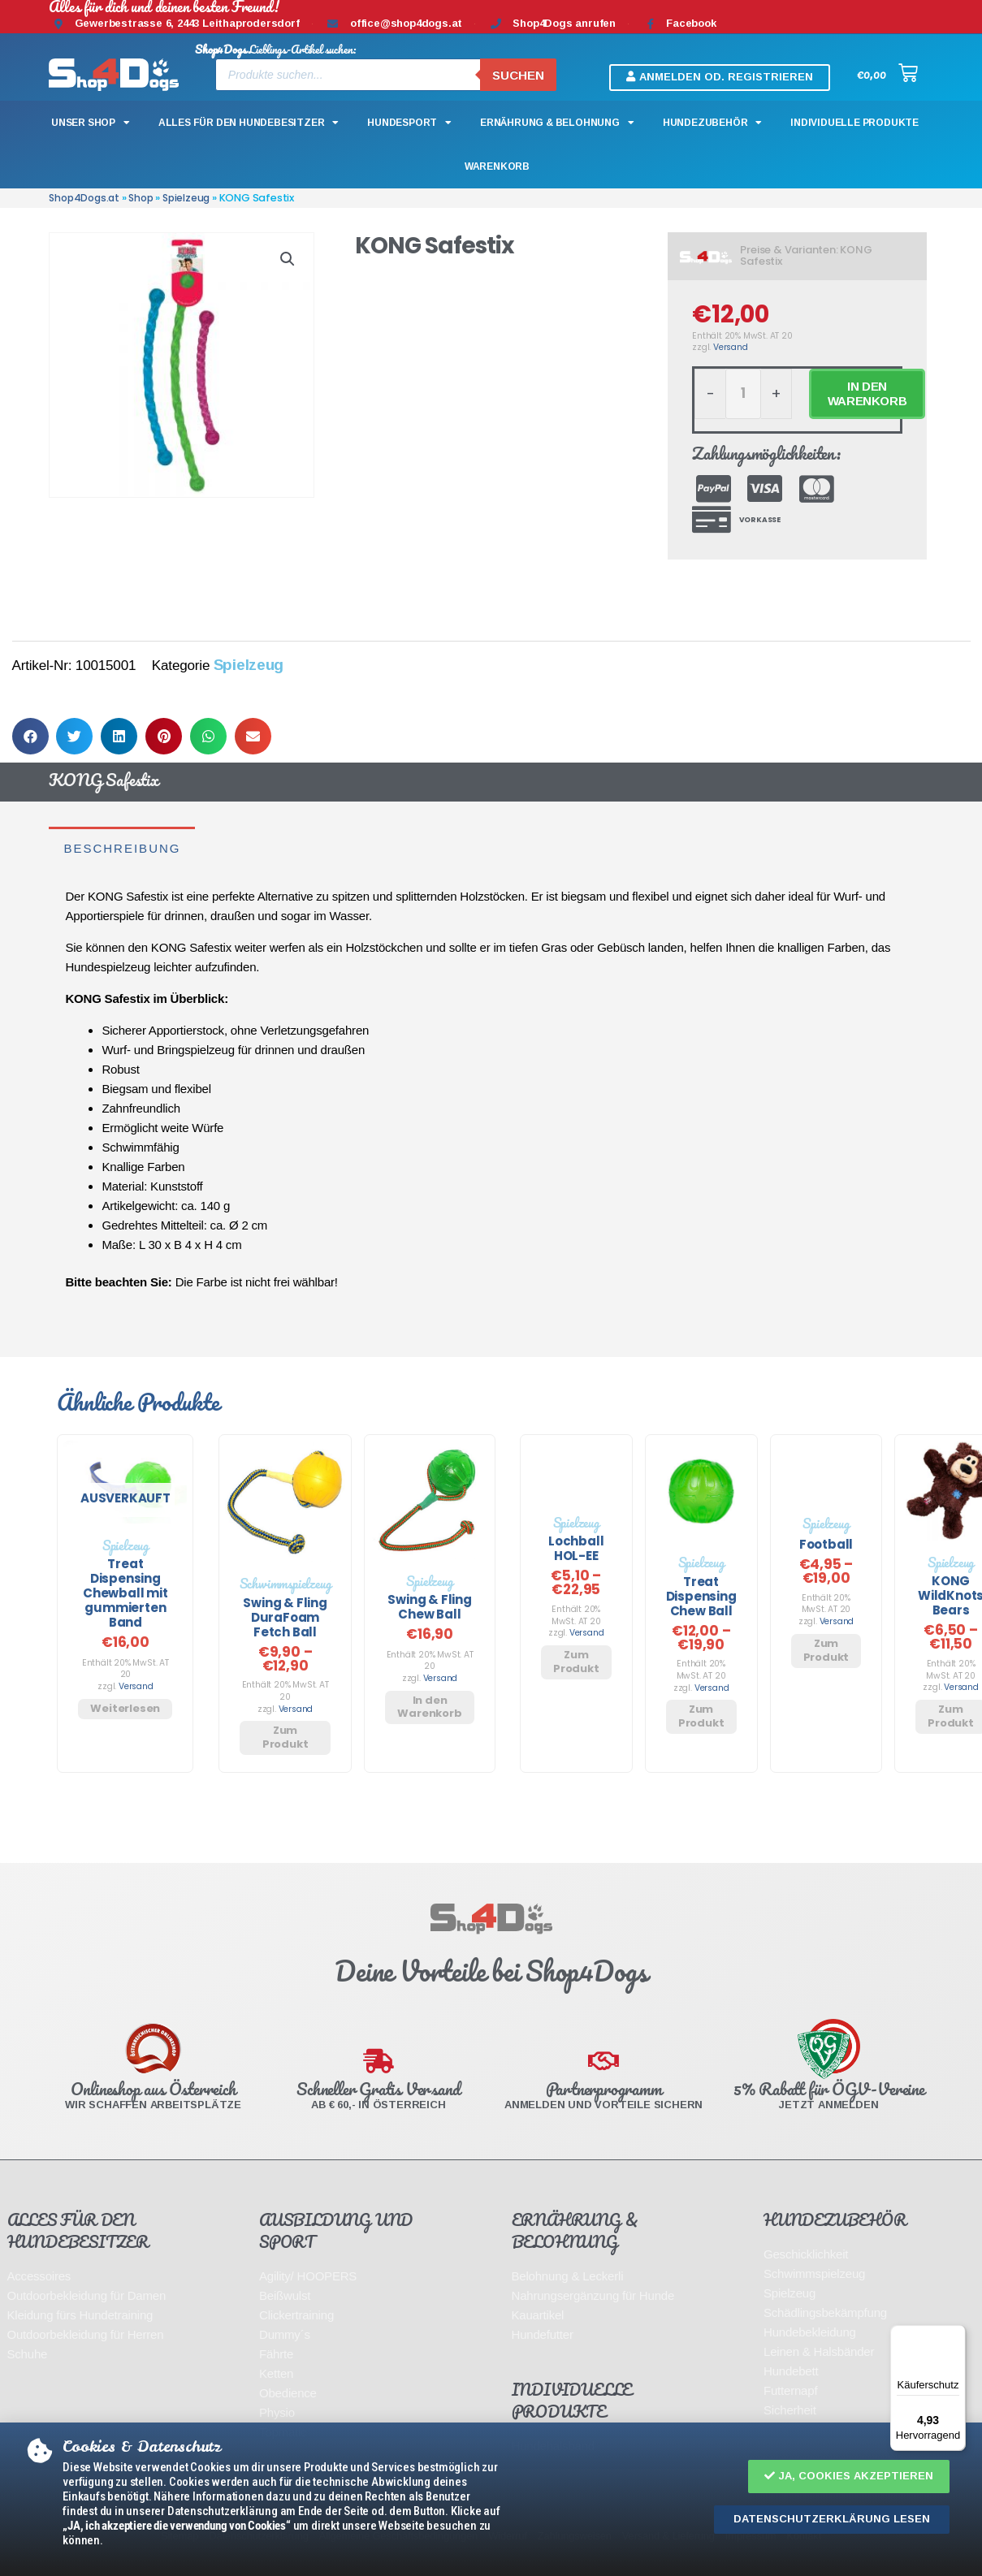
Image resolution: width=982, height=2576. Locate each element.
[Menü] (956, 2335)
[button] (849, 2476)
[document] (491, 1288)
